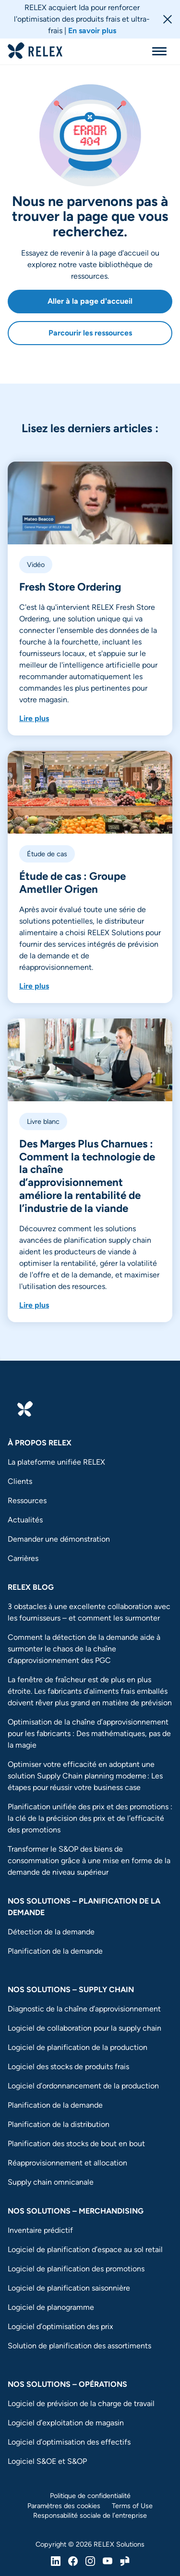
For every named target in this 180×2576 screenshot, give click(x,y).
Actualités (25, 1519)
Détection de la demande (51, 1931)
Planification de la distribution (58, 2124)
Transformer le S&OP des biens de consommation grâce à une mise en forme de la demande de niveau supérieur (89, 1860)
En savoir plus (92, 30)
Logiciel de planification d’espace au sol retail (85, 2249)
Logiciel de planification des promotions (76, 2268)
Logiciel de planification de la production (77, 2047)
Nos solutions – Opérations (67, 2384)
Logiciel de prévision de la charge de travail (81, 2403)
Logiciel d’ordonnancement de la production (83, 2085)
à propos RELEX (40, 1442)
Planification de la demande (55, 1951)
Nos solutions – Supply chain (71, 1989)
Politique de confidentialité (90, 2495)
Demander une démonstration (59, 1539)
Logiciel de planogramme (51, 2307)
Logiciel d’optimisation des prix (60, 2326)
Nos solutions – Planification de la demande (84, 1906)
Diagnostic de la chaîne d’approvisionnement (84, 2008)
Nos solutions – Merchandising (76, 2210)
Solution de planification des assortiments (79, 2345)
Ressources (27, 1500)
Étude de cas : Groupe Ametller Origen (72, 883)
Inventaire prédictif (40, 2230)
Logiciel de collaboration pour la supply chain (84, 2028)
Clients (20, 1481)
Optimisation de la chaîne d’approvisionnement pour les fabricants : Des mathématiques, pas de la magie (89, 1733)
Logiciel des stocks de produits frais (68, 2066)
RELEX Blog (31, 1587)
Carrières (23, 1558)
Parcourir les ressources (90, 332)
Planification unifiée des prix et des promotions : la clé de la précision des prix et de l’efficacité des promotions (90, 1818)
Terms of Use (132, 2505)
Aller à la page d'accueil (90, 301)
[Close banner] (167, 19)
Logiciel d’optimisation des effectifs (69, 2442)
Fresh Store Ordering (70, 586)
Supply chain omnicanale (52, 2182)
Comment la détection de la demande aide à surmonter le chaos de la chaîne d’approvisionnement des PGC (84, 1649)
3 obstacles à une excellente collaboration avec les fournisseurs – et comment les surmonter (89, 1612)
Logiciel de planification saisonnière (69, 2288)
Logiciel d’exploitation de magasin (66, 2422)
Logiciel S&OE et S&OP (47, 2461)
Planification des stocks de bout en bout (76, 2143)
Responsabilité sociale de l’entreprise (90, 2515)
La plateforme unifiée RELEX (56, 1462)
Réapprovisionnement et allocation (67, 2162)
